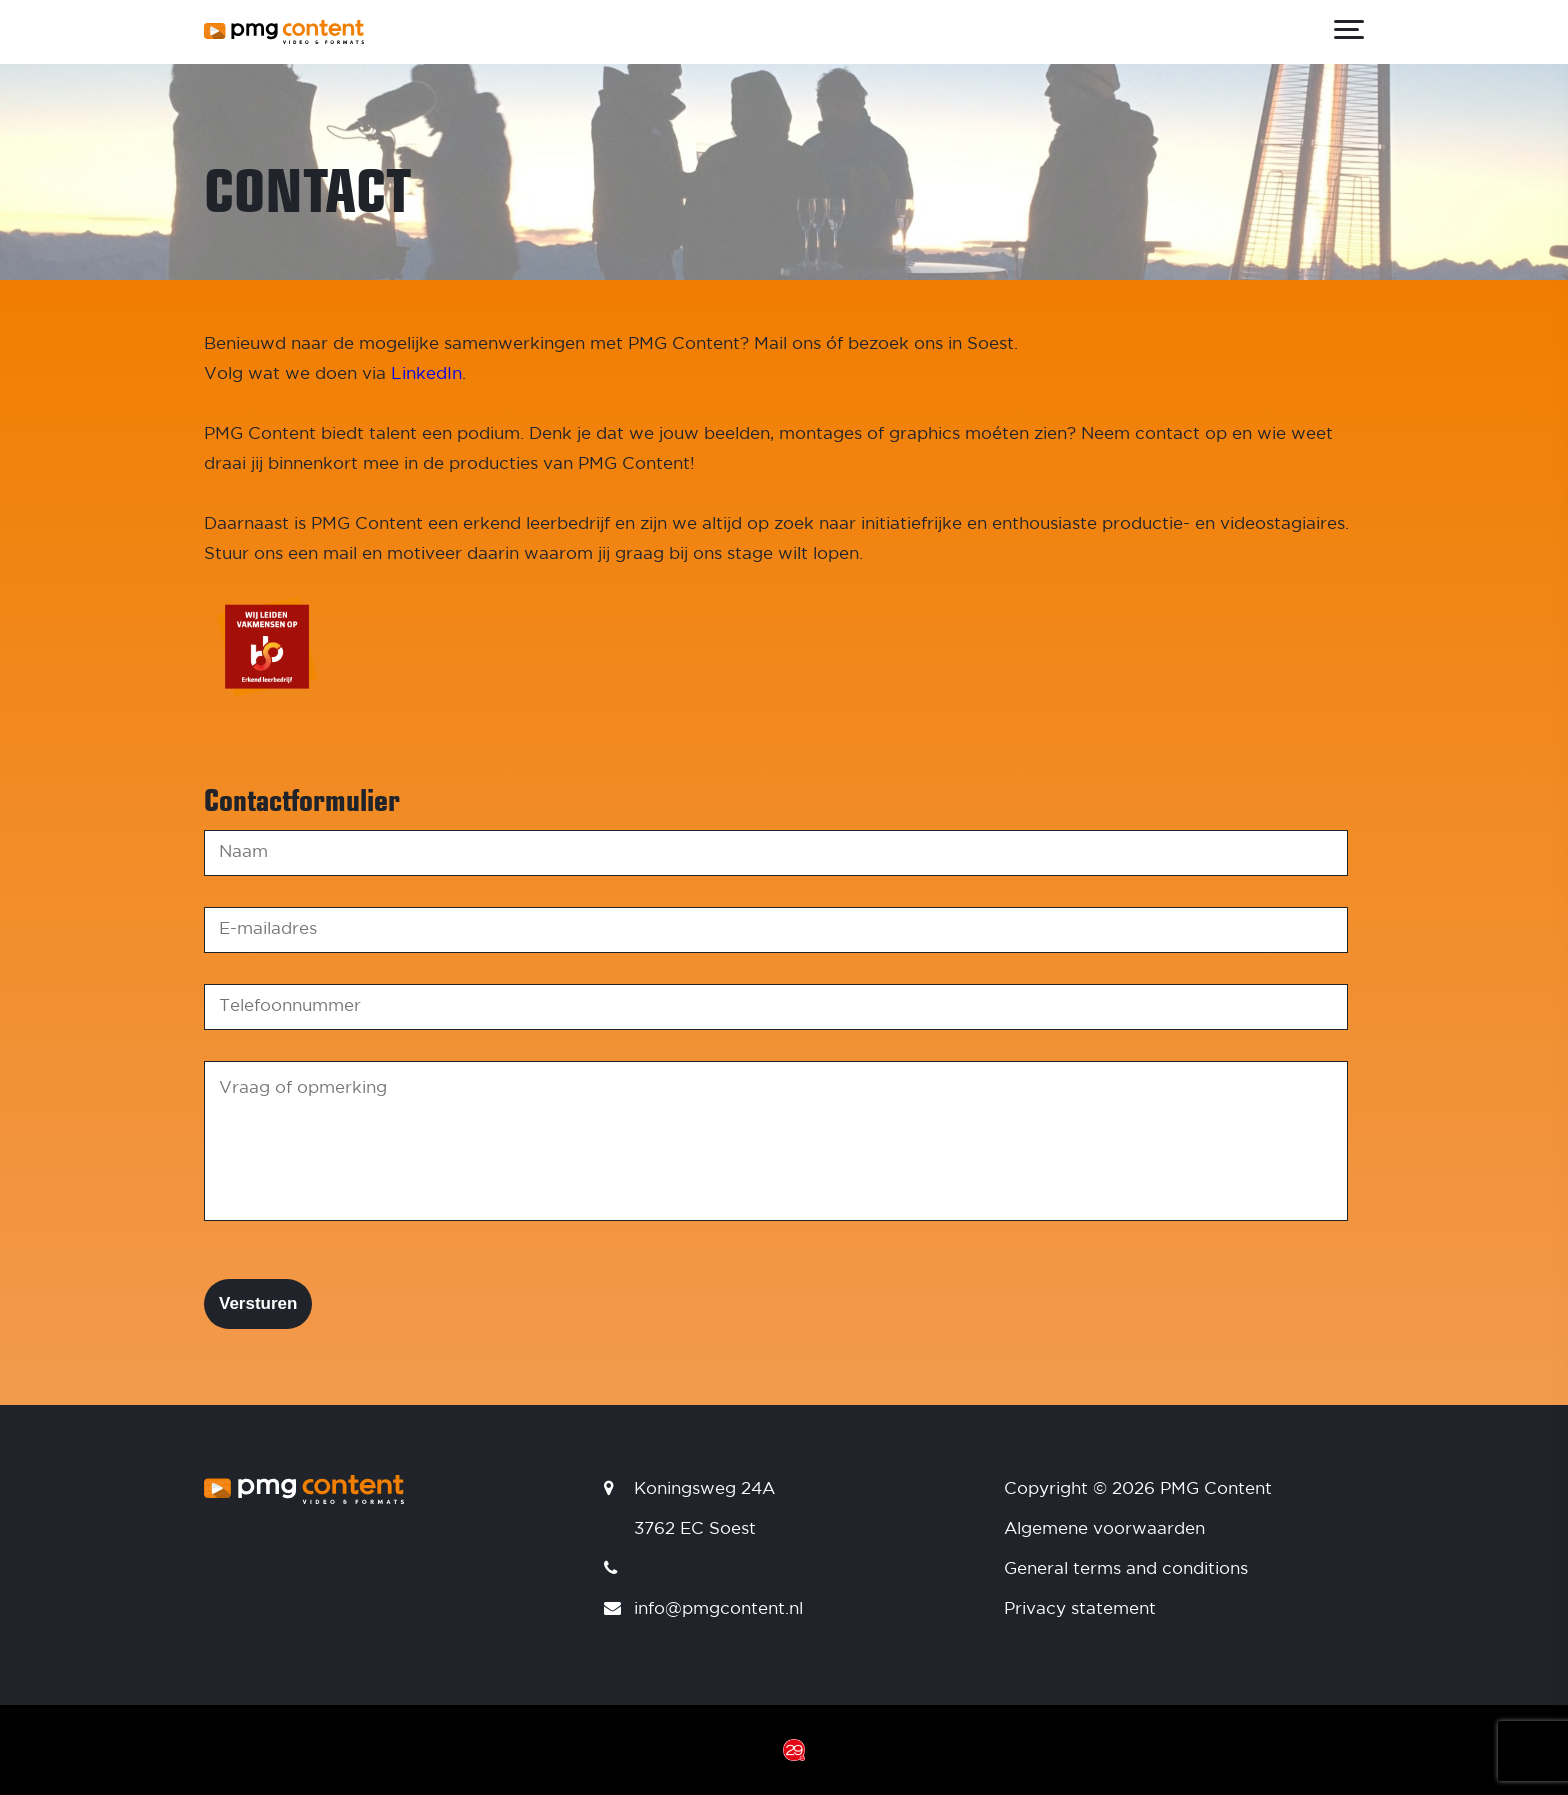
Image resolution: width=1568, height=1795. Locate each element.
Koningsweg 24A (704, 1489)
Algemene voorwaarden (1104, 1529)
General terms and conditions (1126, 1569)
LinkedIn (426, 374)
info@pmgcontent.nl (718, 1609)
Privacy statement (1080, 1609)
